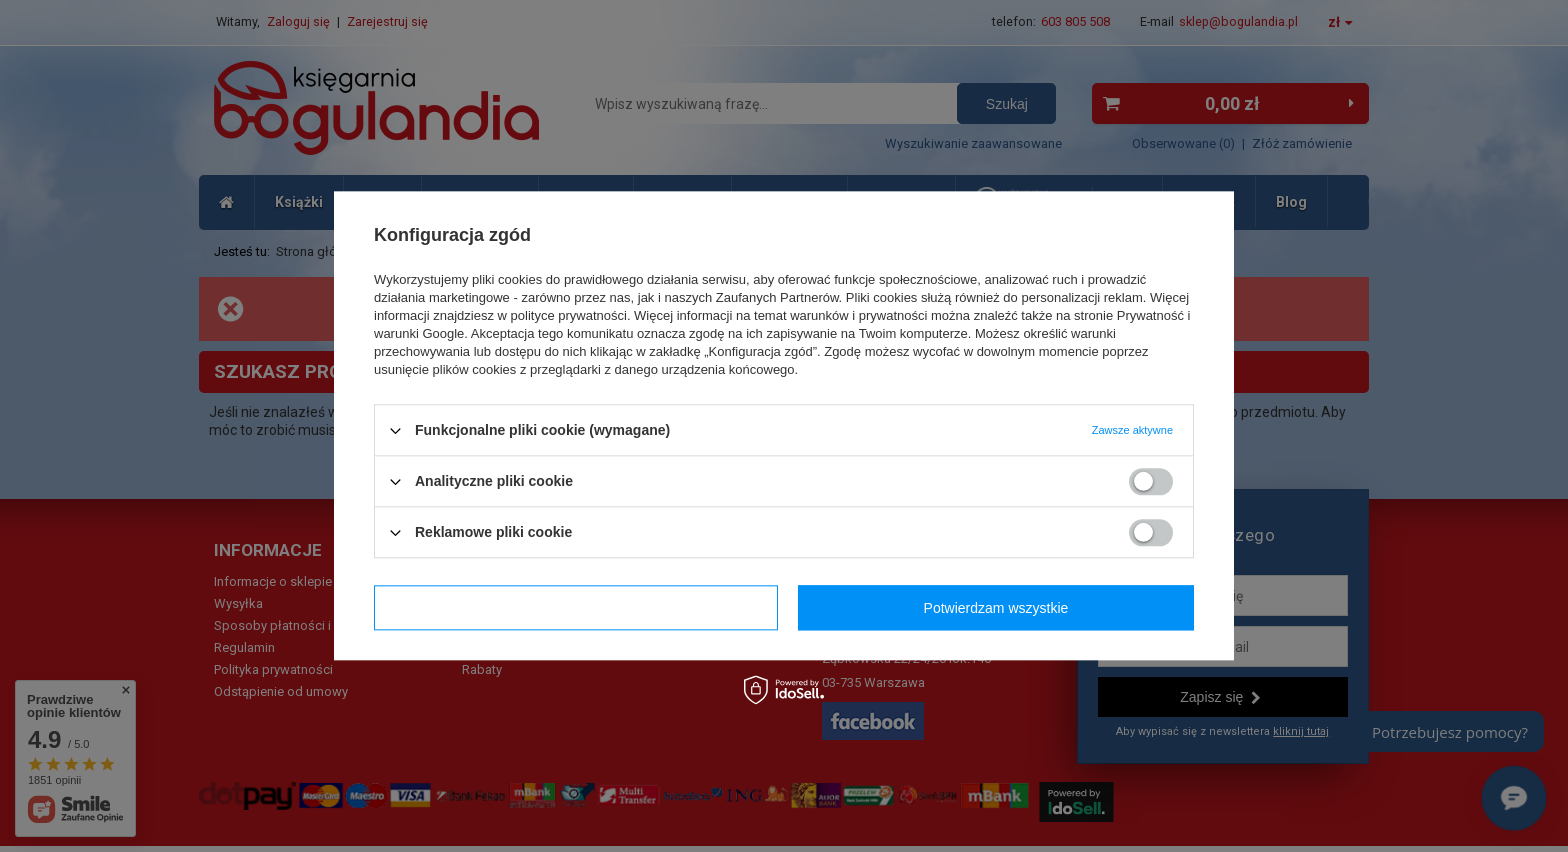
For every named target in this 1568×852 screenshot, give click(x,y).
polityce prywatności (569, 315)
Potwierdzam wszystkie (996, 608)
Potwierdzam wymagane (576, 608)
